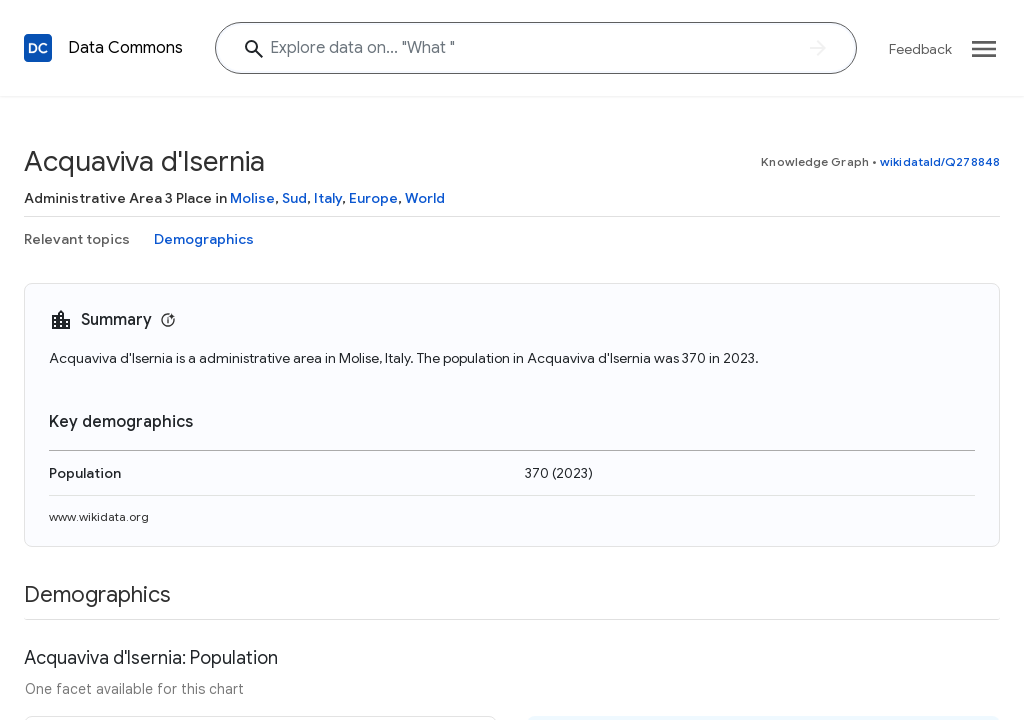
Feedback (920, 49)
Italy (328, 198)
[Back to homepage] (38, 48)
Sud (294, 198)
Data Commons (125, 48)
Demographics (204, 239)
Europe (373, 198)
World (425, 198)
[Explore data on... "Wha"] (536, 48)
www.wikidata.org (99, 516)
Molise (252, 198)
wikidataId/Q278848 (940, 161)
